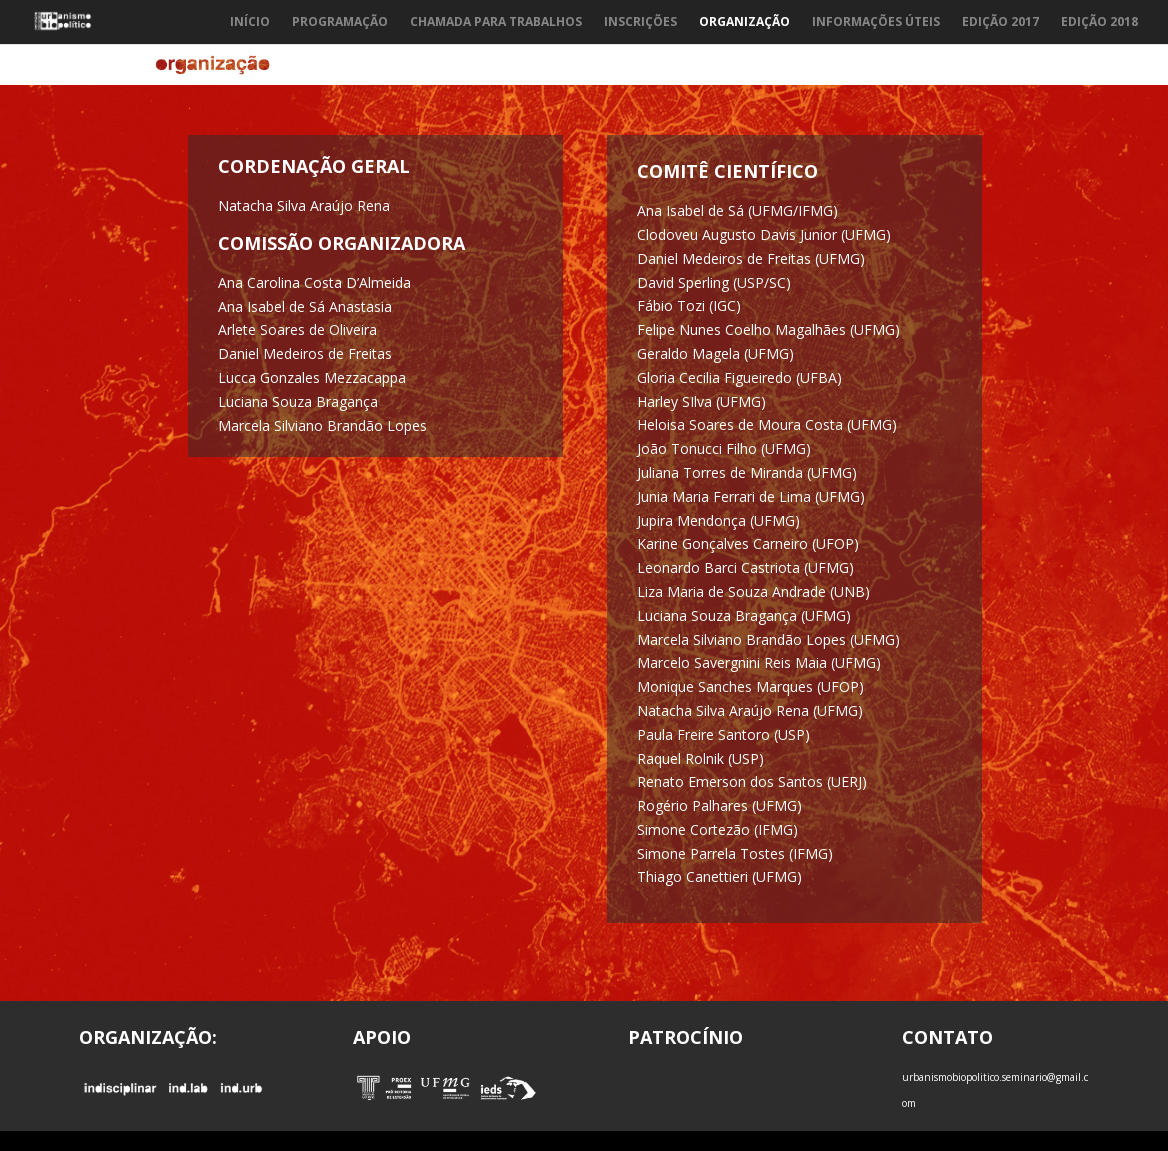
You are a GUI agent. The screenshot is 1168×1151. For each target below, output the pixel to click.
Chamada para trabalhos (496, 22)
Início (250, 22)
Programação (340, 22)
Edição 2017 (1000, 22)
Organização (744, 22)
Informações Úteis (876, 22)
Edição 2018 (1099, 22)
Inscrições (640, 22)
